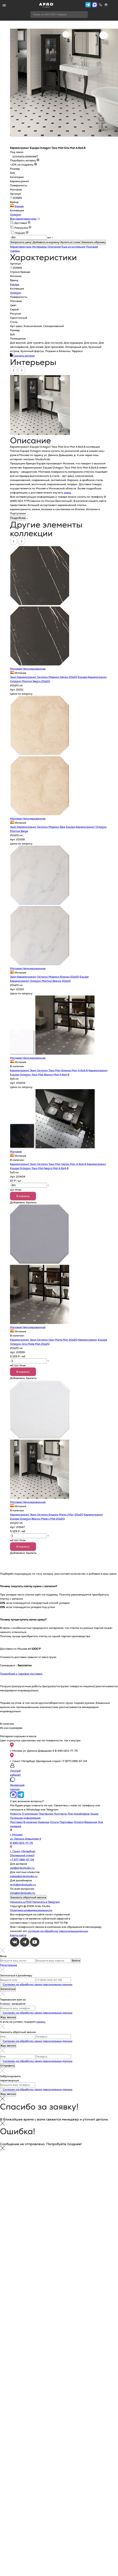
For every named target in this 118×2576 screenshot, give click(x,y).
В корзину (23, 1196)
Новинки (43, 1822)
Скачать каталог (22, 356)
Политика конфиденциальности (31, 1910)
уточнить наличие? (25, 156)
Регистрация (8, 1965)
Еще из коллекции (73, 246)
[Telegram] (25, 1946)
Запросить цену (20, 242)
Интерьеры (39, 246)
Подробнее (17, 518)
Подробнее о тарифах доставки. (21, 1674)
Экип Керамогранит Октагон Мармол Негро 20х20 (43, 677)
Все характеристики (25, 218)
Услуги (54, 1822)
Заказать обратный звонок (28, 1897)
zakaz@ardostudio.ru (24, 1876)
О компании (30, 1814)
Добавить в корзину (46, 242)
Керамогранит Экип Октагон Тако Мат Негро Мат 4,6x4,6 (48, 1164)
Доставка (16, 1822)
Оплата (79, 1822)
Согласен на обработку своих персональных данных (37, 1984)
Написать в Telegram (46, 1902)
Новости (15, 1814)
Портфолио (46, 1814)
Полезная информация (25, 1818)
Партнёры (66, 1822)
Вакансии (90, 1822)
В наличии (30, 1822)
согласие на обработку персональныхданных (58, 1931)
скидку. (41, 2022)
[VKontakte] (15, 1946)
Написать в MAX (21, 1902)
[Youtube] (34, 1946)
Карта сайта (18, 1935)
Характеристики (21, 246)
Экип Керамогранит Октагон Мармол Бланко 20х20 (44, 976)
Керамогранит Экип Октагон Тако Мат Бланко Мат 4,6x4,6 (49, 1070)
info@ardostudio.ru (22, 1893)
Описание (54, 246)
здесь (67, 492)
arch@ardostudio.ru (23, 1884)
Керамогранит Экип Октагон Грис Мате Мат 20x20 (44, 1340)
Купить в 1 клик (70, 242)
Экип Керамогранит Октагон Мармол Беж (37, 827)
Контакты (60, 1814)
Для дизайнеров (79, 1814)
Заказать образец (93, 242)
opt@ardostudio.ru (22, 1868)
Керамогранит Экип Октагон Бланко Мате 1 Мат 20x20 (46, 1514)
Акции (94, 1814)
